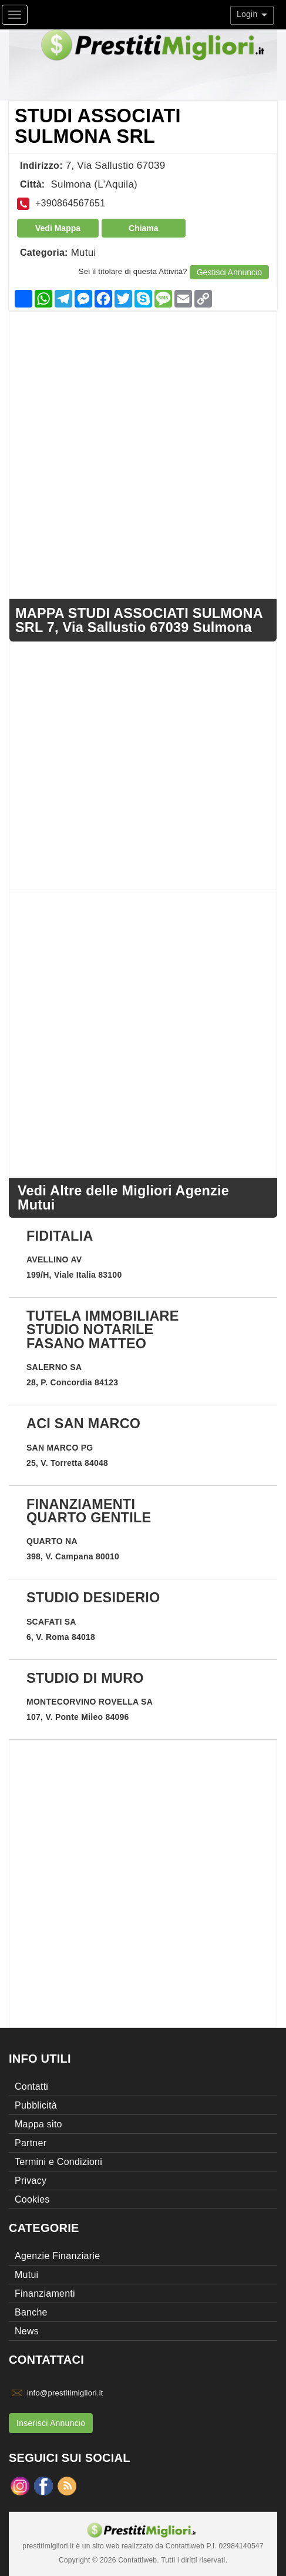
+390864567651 (70, 203)
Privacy (30, 2181)
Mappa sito (38, 2124)
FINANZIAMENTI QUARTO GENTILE (88, 1510)
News (27, 2331)
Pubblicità (36, 2105)
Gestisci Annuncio (229, 272)
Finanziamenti (45, 2293)
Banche (31, 2312)
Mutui (83, 252)
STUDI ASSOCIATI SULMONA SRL (98, 126)
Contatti (31, 2086)
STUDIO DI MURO (85, 1678)
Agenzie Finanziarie (57, 2256)
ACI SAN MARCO (83, 1423)
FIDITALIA (59, 1236)
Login (252, 14)
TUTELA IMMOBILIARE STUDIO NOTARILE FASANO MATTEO (102, 1329)
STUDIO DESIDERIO (93, 1597)
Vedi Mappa (57, 228)
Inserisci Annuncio (50, 2423)
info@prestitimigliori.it (65, 2392)
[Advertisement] (143, 455)
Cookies (32, 2199)
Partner (30, 2143)
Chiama (144, 228)
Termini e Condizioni (58, 2162)
